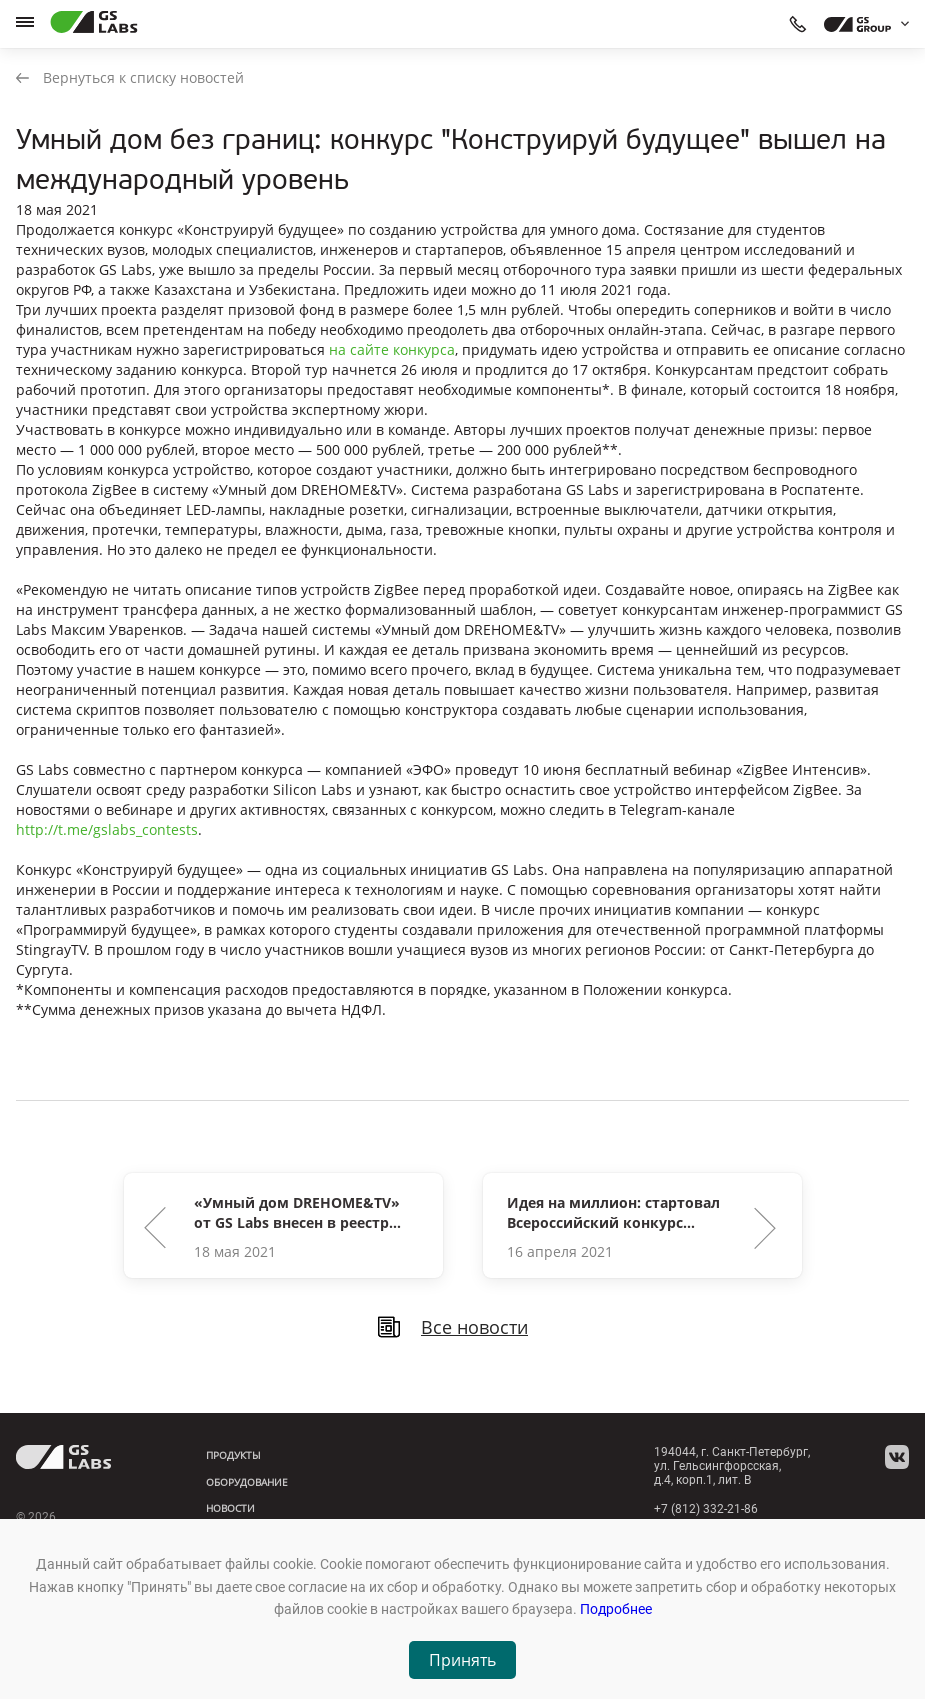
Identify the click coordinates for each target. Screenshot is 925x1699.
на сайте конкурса (392, 349)
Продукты (233, 1455)
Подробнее (616, 1609)
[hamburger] (25, 22)
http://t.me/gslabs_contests (107, 829)
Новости (230, 1508)
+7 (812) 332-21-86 (706, 1509)
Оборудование (247, 1482)
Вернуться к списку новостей (130, 77)
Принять (462, 1660)
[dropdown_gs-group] (861, 24)
